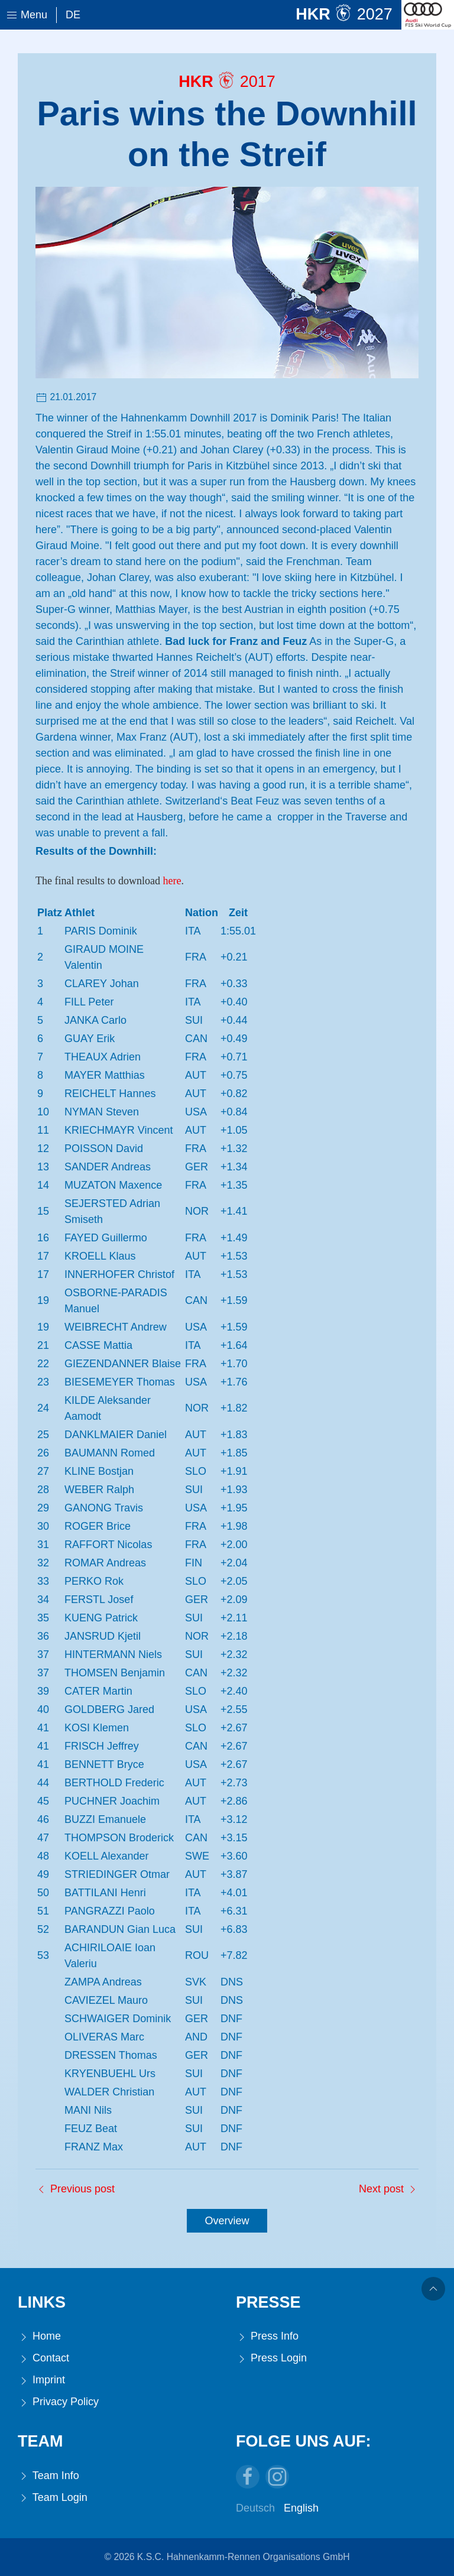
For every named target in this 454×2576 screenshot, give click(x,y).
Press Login (271, 2358)
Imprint (41, 2380)
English (301, 2508)
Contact (43, 2358)
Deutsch (255, 2508)
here (172, 881)
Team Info (48, 2476)
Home (39, 2336)
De (73, 15)
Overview (227, 2221)
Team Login (52, 2497)
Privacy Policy (58, 2402)
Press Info (267, 2336)
